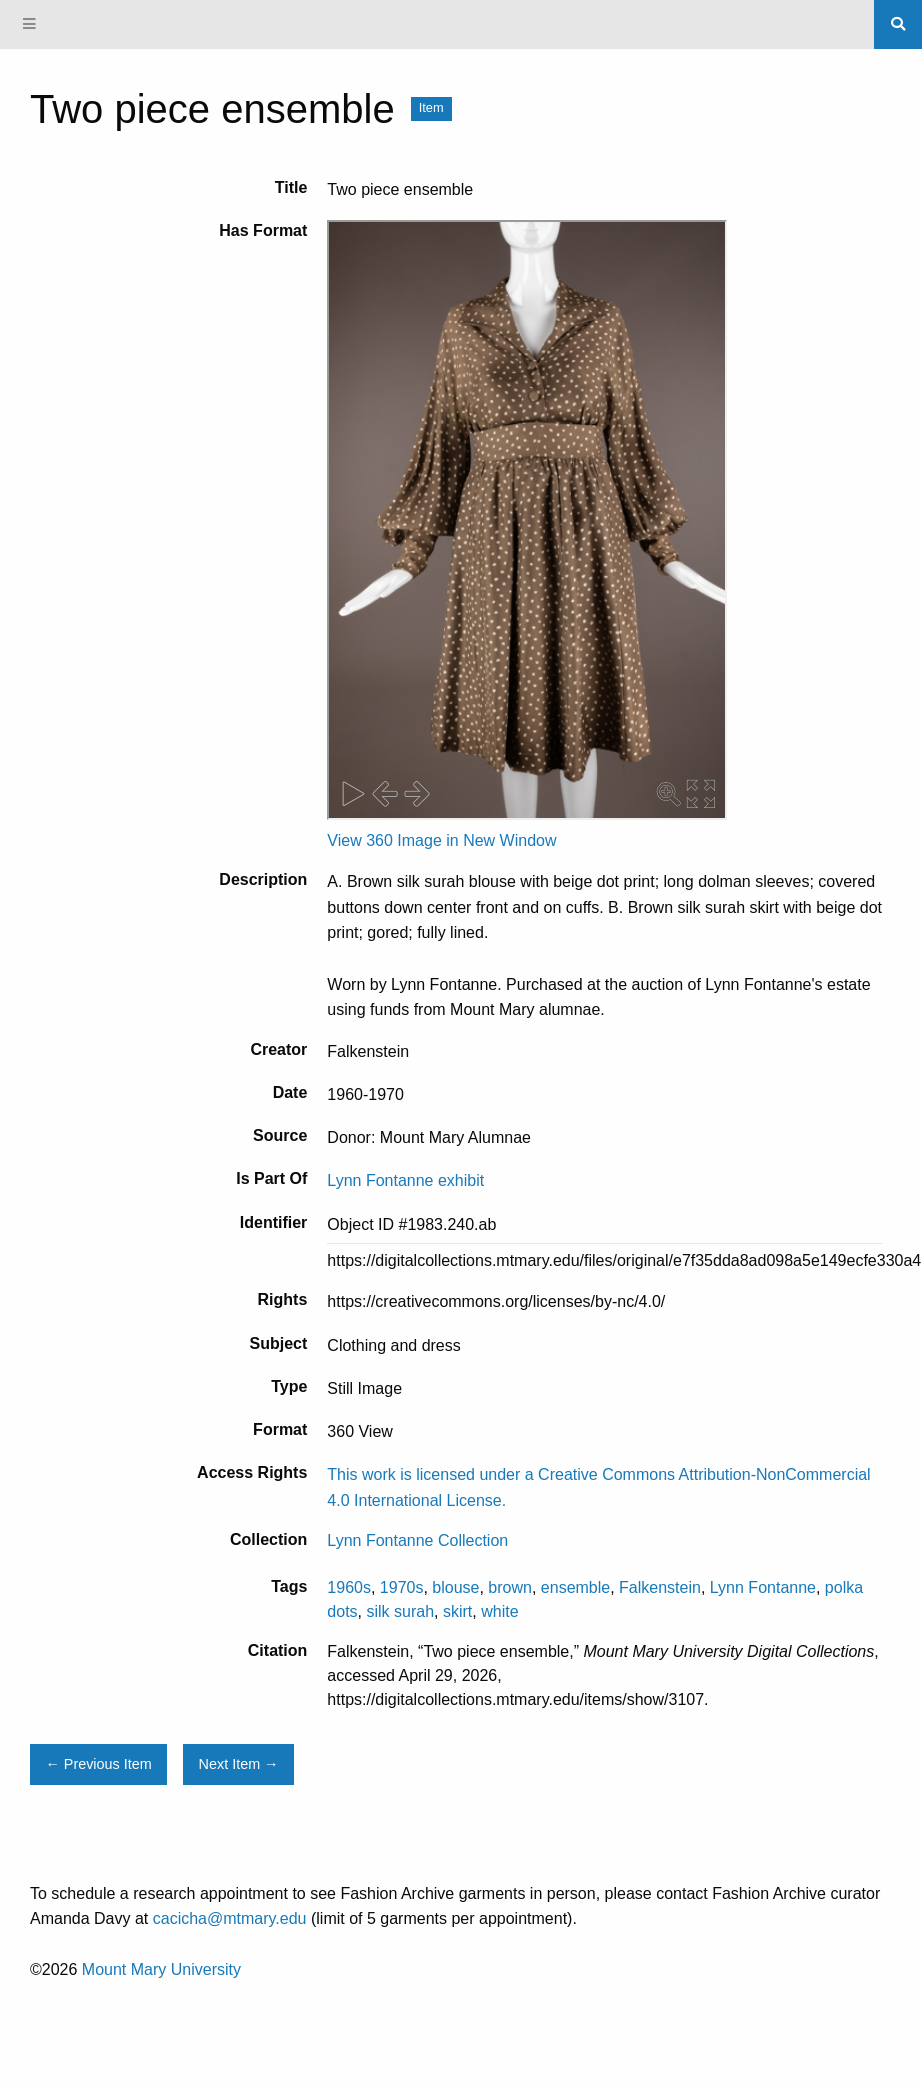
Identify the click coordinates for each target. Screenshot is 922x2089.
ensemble (575, 1587)
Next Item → (239, 1764)
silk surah (400, 1611)
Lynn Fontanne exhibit (405, 1180)
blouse (455, 1587)
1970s (402, 1587)
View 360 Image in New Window (441, 840)
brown (510, 1587)
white (499, 1611)
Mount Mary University (161, 1969)
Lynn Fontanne (763, 1587)
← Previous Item (98, 1764)
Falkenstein (660, 1587)
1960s (349, 1587)
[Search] (898, 24)
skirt (457, 1611)
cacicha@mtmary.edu (230, 1918)
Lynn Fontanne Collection (417, 1540)
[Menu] (30, 24)
